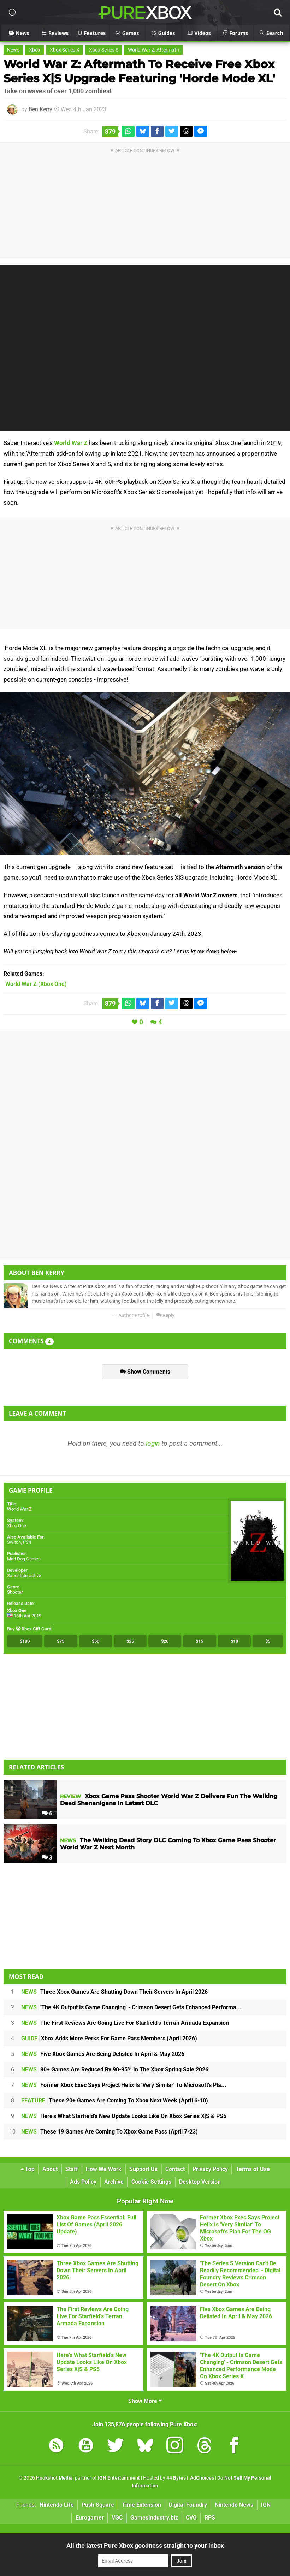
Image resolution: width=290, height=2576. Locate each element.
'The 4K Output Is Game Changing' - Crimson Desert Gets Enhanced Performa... (131, 2007)
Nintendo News (234, 2504)
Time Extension (141, 2504)
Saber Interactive (24, 1575)
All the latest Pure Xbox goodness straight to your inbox (145, 2545)
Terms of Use (253, 2169)
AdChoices (201, 2478)
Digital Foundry (188, 2504)
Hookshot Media (54, 2478)
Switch (14, 1542)
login (153, 1443)
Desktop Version (200, 2181)
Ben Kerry (40, 109)
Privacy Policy (210, 2169)
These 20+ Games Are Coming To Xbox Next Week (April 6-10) (114, 2100)
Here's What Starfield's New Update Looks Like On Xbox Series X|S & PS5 (123, 2116)
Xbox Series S (103, 50)
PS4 (27, 1542)
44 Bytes (176, 2478)
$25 (130, 1641)
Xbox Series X (64, 50)
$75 (60, 1641)
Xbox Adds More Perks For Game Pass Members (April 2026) (109, 2038)
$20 (164, 1641)
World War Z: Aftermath (153, 50)
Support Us (143, 2169)
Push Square (98, 2504)
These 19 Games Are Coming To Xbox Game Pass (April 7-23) (109, 2131)
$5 (267, 1641)
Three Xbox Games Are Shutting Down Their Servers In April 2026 (114, 1991)
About (50, 2169)
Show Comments (145, 1371)
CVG (191, 2517)
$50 (95, 1641)
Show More (145, 2401)
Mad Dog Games (24, 1558)
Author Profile (130, 1316)
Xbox (34, 50)
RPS (210, 2517)
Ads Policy (83, 2181)
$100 (25, 1641)
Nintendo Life (57, 2504)
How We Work (104, 2169)
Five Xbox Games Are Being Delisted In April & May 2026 (102, 2054)
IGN (266, 2504)
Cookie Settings (151, 2181)
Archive (114, 2181)
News (13, 50)
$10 (234, 1641)
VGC (117, 2517)
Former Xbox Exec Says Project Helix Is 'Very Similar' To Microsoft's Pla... (123, 2085)
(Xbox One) (36, 984)
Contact (175, 2169)
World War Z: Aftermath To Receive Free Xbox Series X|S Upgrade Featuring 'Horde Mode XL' (139, 71)
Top (27, 2169)
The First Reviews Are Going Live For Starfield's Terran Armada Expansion (125, 2022)
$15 (199, 1641)
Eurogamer (90, 2517)
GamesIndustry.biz (154, 2517)
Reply (165, 1316)
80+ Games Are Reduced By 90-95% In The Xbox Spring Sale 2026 (114, 2069)
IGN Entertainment (119, 2478)
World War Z (70, 442)
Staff (71, 2169)
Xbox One (16, 1525)
